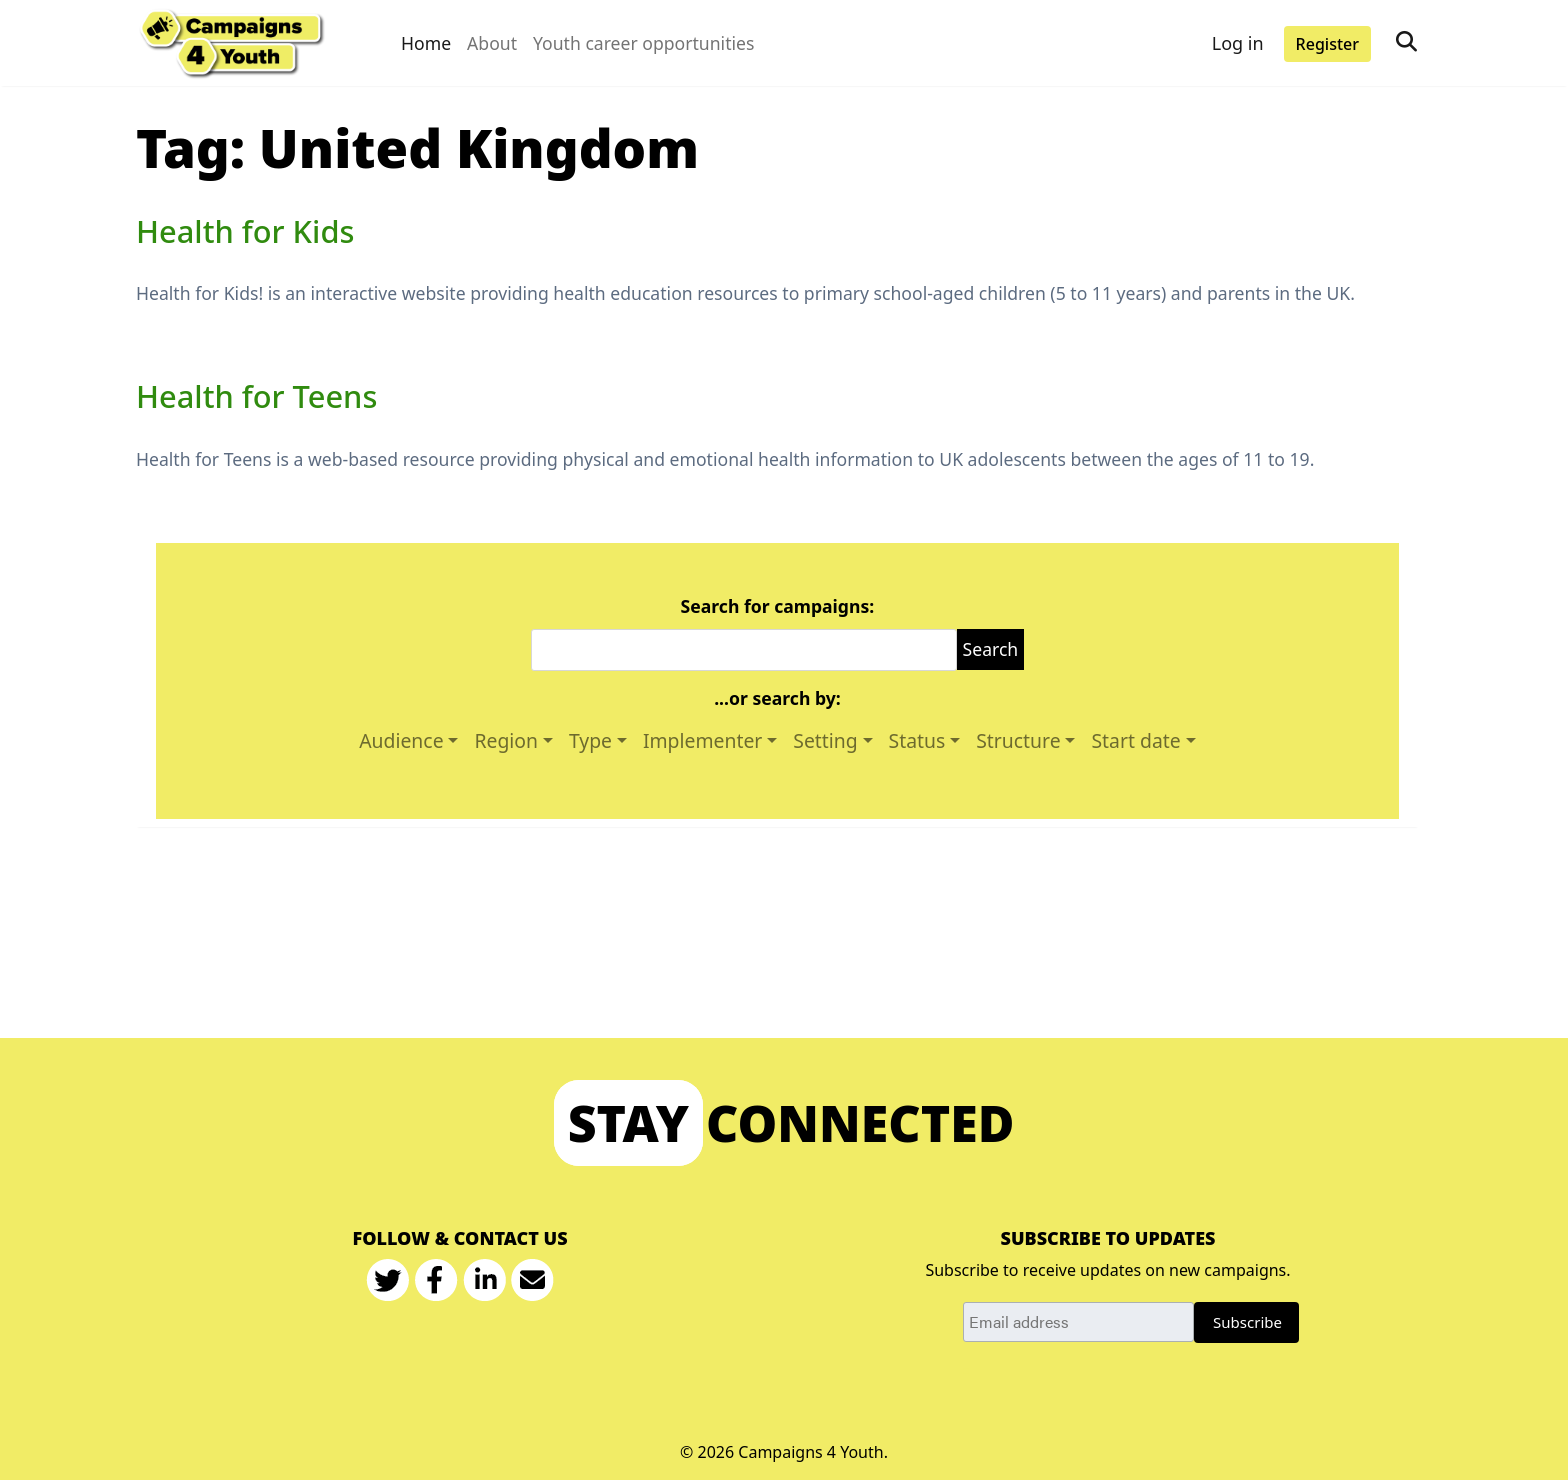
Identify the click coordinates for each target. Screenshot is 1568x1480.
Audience (401, 740)
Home (426, 43)
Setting (825, 740)
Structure (1018, 740)
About (492, 43)
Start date (1135, 740)
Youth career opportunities (643, 43)
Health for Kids (245, 231)
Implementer (702, 740)
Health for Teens (256, 396)
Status (917, 740)
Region (506, 740)
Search (991, 649)
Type (590, 740)
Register (1327, 44)
